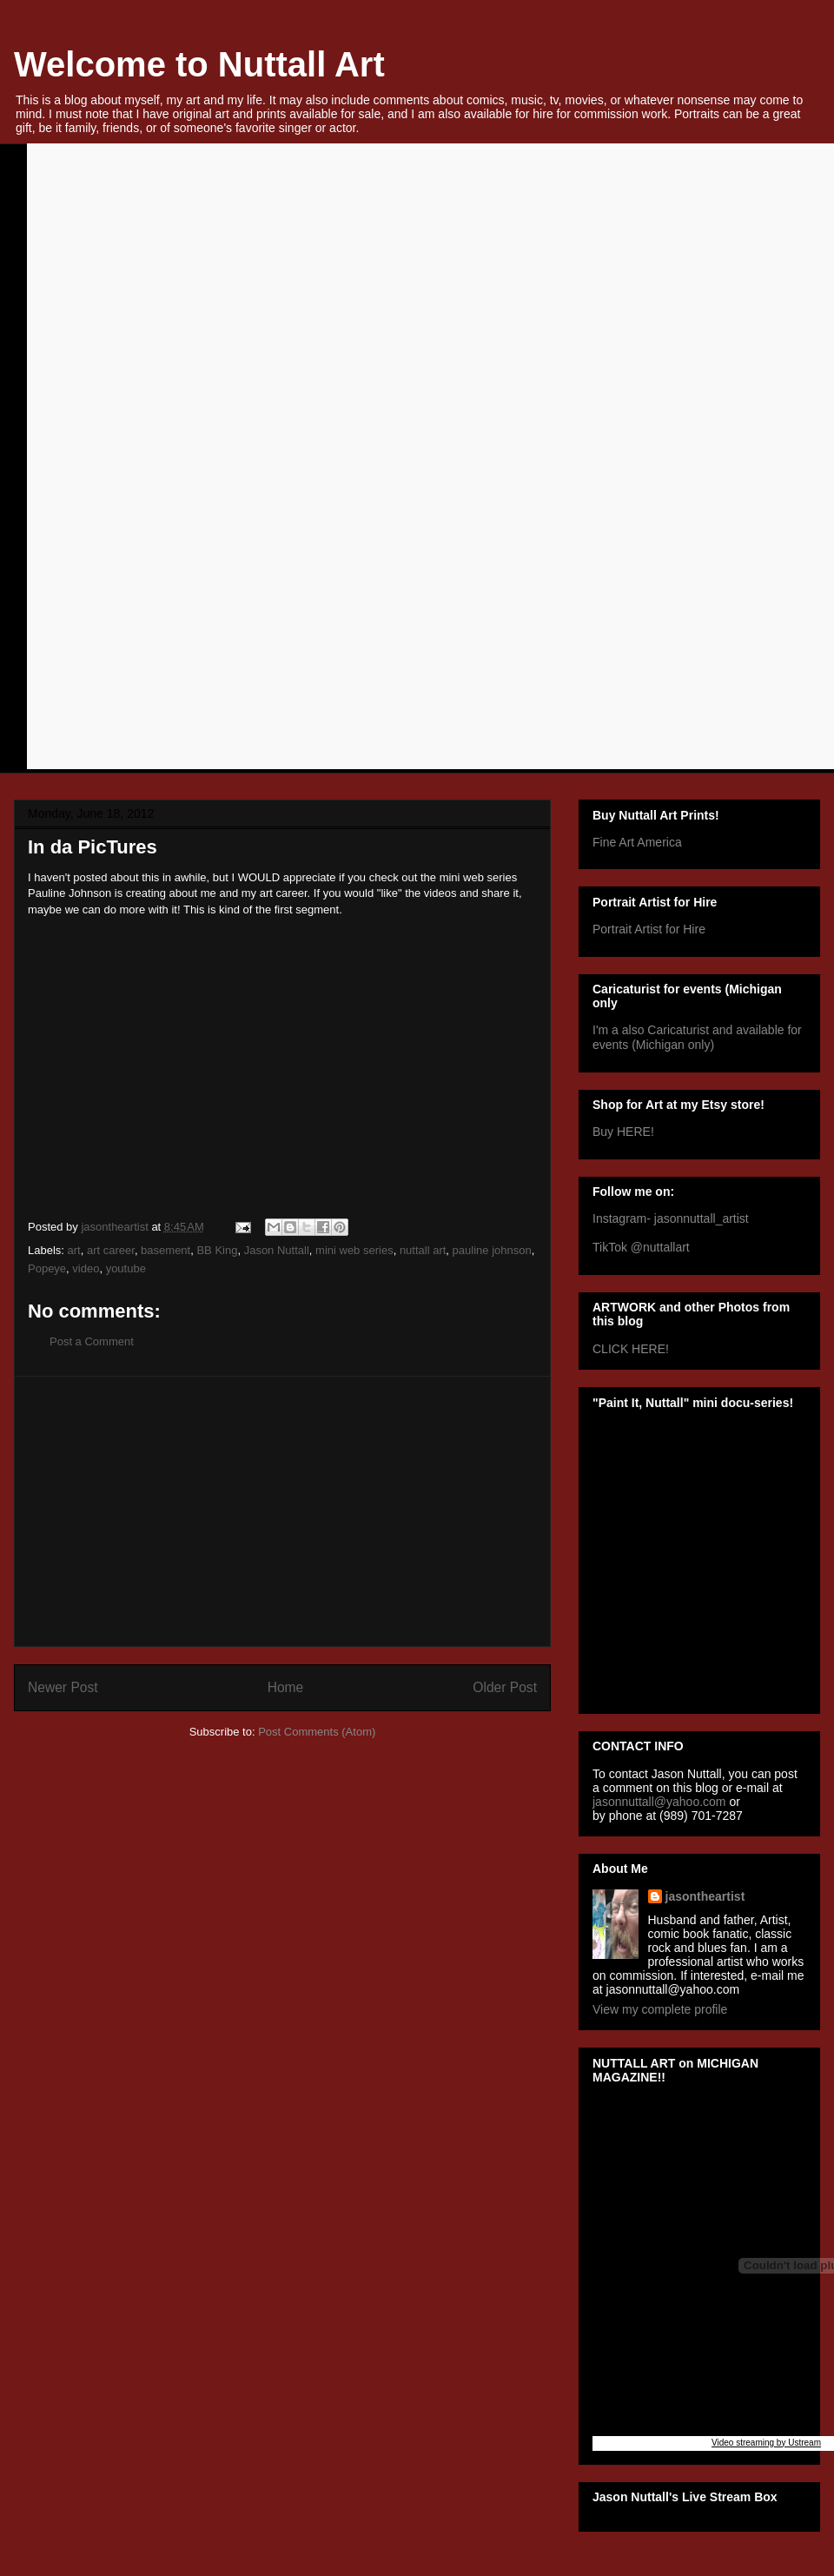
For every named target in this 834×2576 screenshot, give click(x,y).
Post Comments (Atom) (316, 1731)
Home (286, 1687)
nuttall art (423, 1250)
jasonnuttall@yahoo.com (659, 1802)
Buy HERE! (623, 1132)
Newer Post (63, 1687)
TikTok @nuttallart (641, 1247)
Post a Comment (92, 1341)
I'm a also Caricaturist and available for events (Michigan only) (697, 1037)
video (85, 1268)
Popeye (47, 1268)
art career (111, 1250)
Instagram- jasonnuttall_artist (670, 1218)
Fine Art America (637, 842)
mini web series (354, 1250)
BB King (216, 1250)
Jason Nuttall (276, 1250)
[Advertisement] (282, 1511)
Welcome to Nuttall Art (199, 64)
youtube (126, 1268)
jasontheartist (705, 1896)
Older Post (505, 1687)
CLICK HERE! (630, 1349)
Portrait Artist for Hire (648, 929)
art (74, 1250)
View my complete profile (659, 2009)
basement (165, 1250)
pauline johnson (492, 1250)
